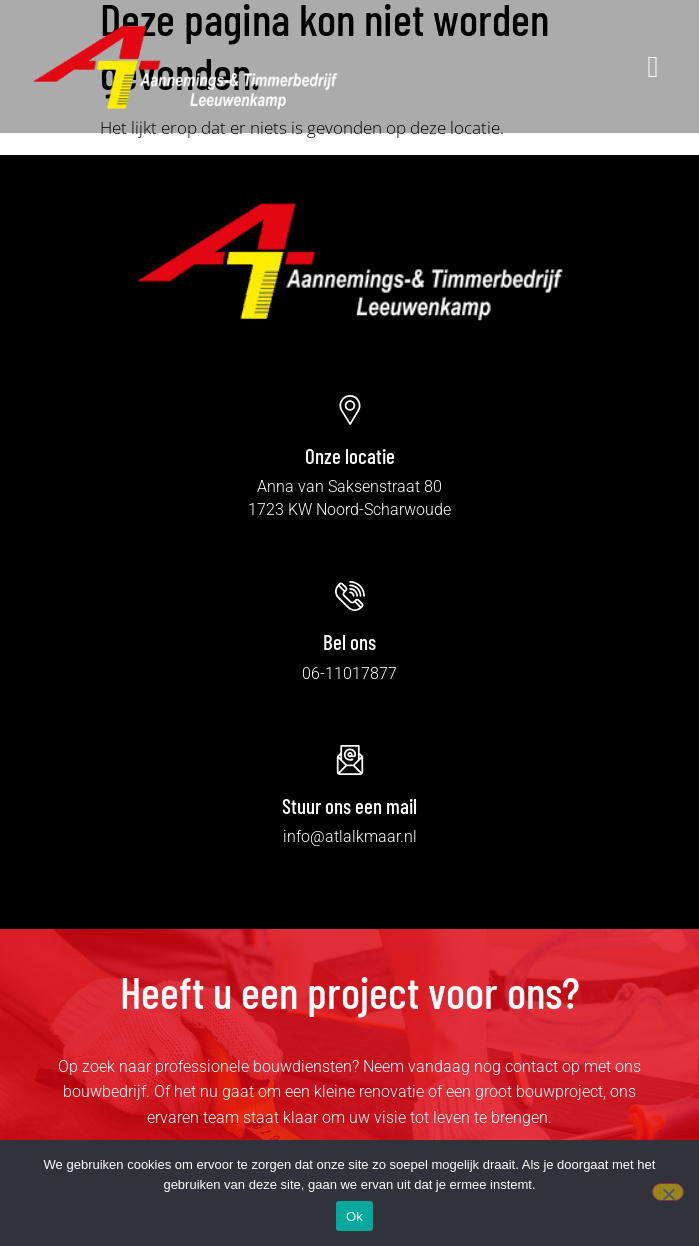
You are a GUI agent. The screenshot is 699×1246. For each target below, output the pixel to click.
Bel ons (349, 641)
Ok (354, 1216)
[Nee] (668, 1192)
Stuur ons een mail (349, 805)
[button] (515, 66)
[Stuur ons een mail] (350, 760)
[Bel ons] (350, 596)
